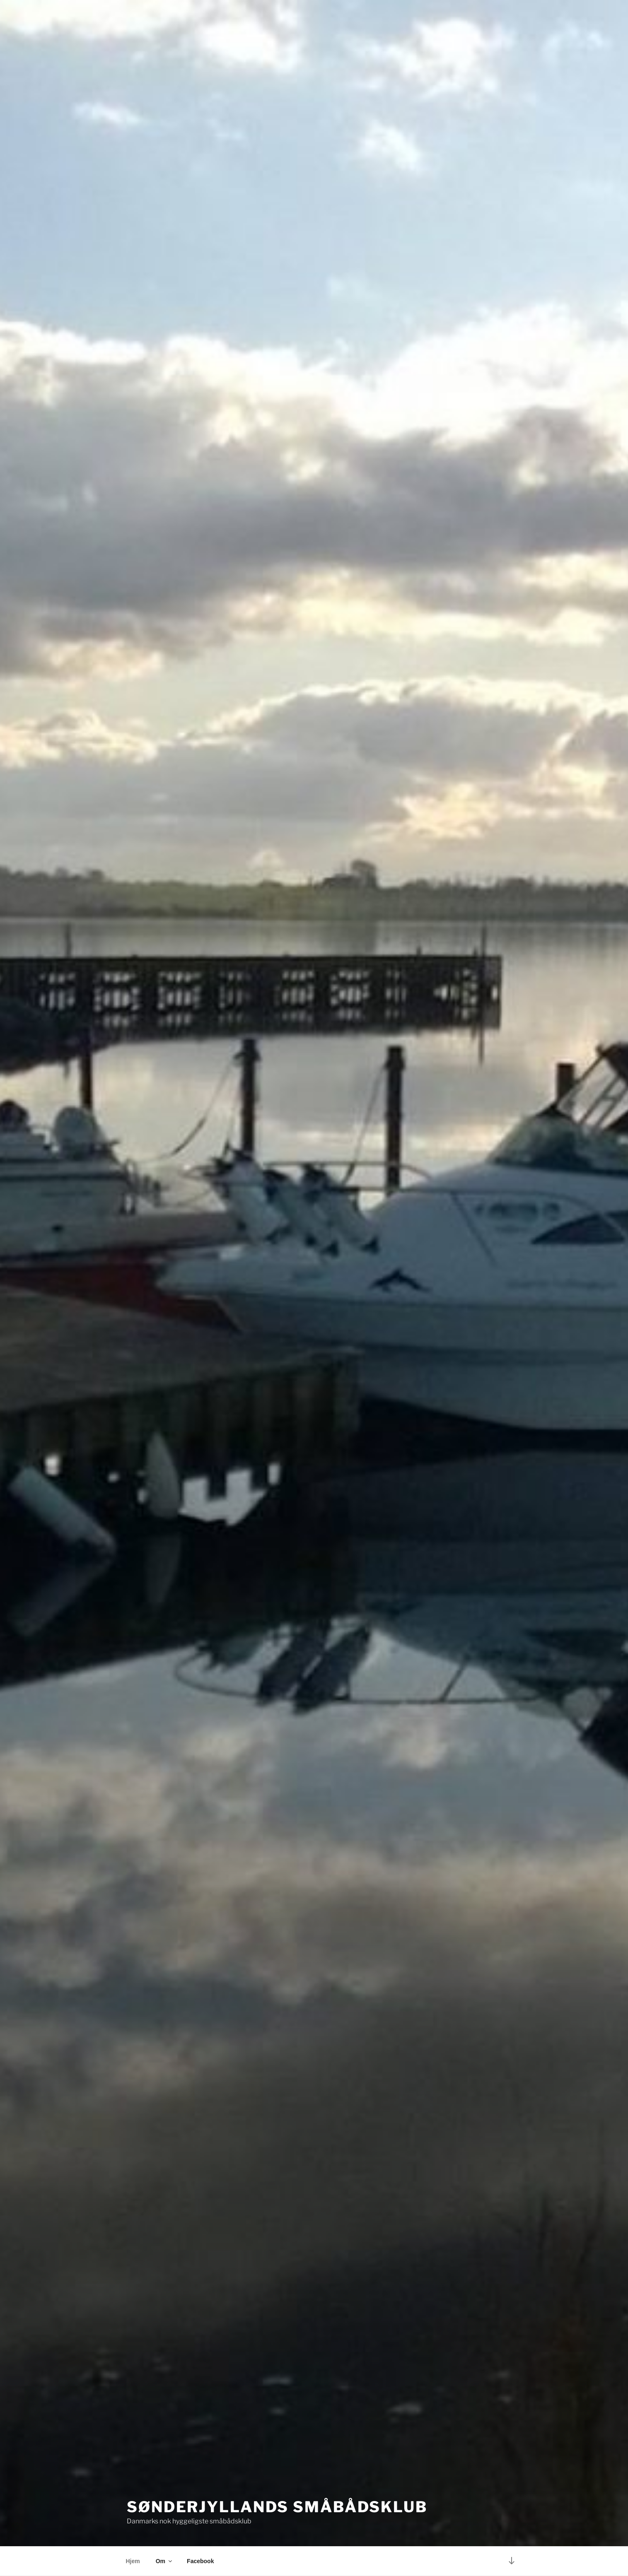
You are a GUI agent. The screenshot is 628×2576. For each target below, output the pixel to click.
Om (164, 2561)
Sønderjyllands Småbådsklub (277, 2507)
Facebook (200, 2561)
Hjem (133, 2561)
